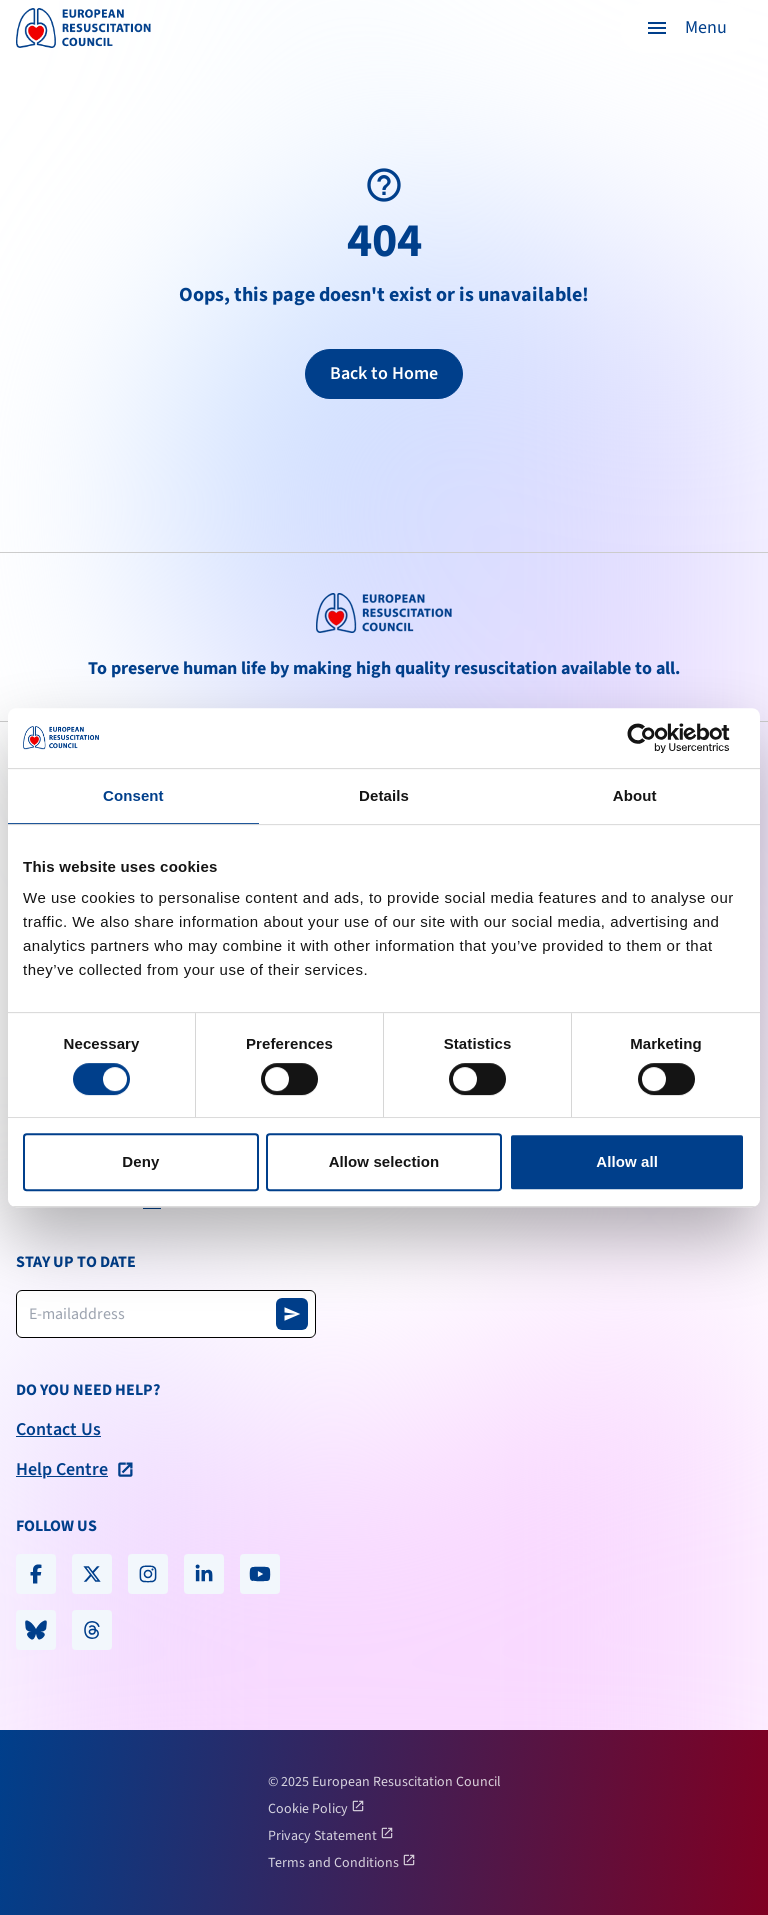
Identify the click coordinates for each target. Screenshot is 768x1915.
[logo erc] (83, 28)
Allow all (627, 1161)
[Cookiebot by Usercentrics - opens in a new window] (657, 738)
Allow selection (384, 1161)
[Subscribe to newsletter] (292, 1314)
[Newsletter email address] (166, 1314)
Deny (140, 1161)
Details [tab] (384, 795)
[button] (686, 28)
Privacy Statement (324, 1836)
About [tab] (635, 795)
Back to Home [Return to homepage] (384, 373)
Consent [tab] (133, 795)
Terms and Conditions (335, 1863)
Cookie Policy (309, 1809)
